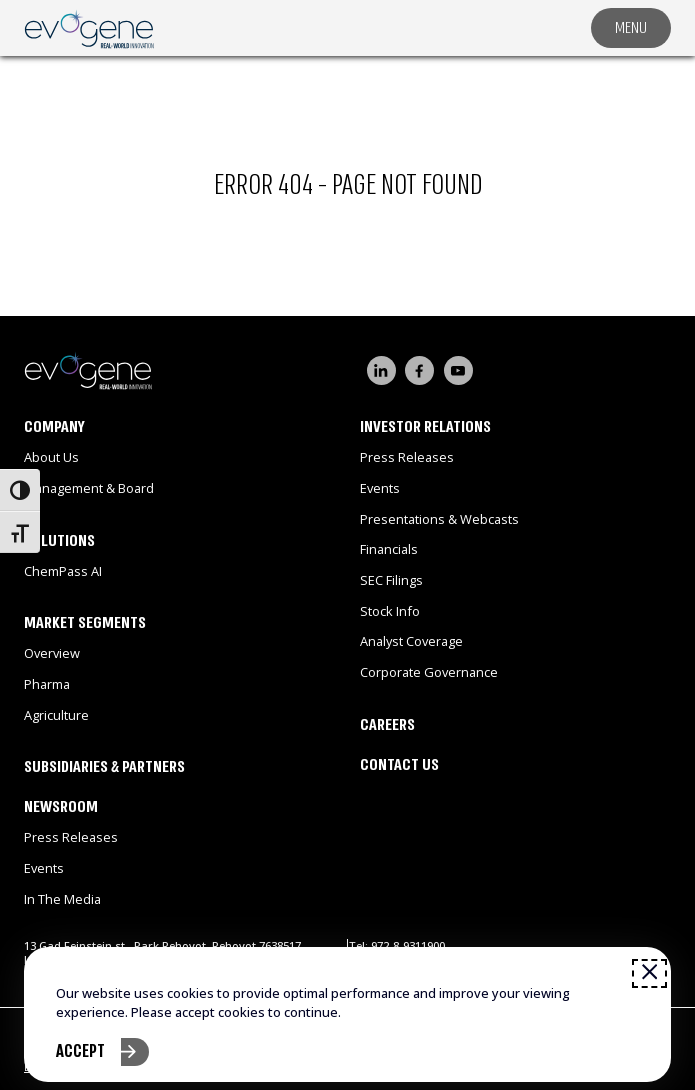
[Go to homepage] (186, 369)
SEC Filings (391, 580)
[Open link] (89, 27)
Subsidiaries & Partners (104, 766)
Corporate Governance (429, 672)
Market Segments (85, 622)
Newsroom (61, 806)
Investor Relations (425, 426)
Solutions (59, 540)
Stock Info (390, 611)
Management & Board (89, 488)
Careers (387, 724)
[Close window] (649, 973)
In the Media (62, 899)
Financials (389, 549)
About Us (51, 457)
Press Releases (71, 837)
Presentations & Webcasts (439, 519)
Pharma (47, 684)
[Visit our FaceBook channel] (419, 370)
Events (44, 868)
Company (54, 426)
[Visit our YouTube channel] (458, 370)
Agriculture (56, 715)
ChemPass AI (63, 571)
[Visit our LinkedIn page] (381, 370)
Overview (52, 653)
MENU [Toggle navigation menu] (631, 27)
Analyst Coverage (411, 641)
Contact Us (399, 764)
